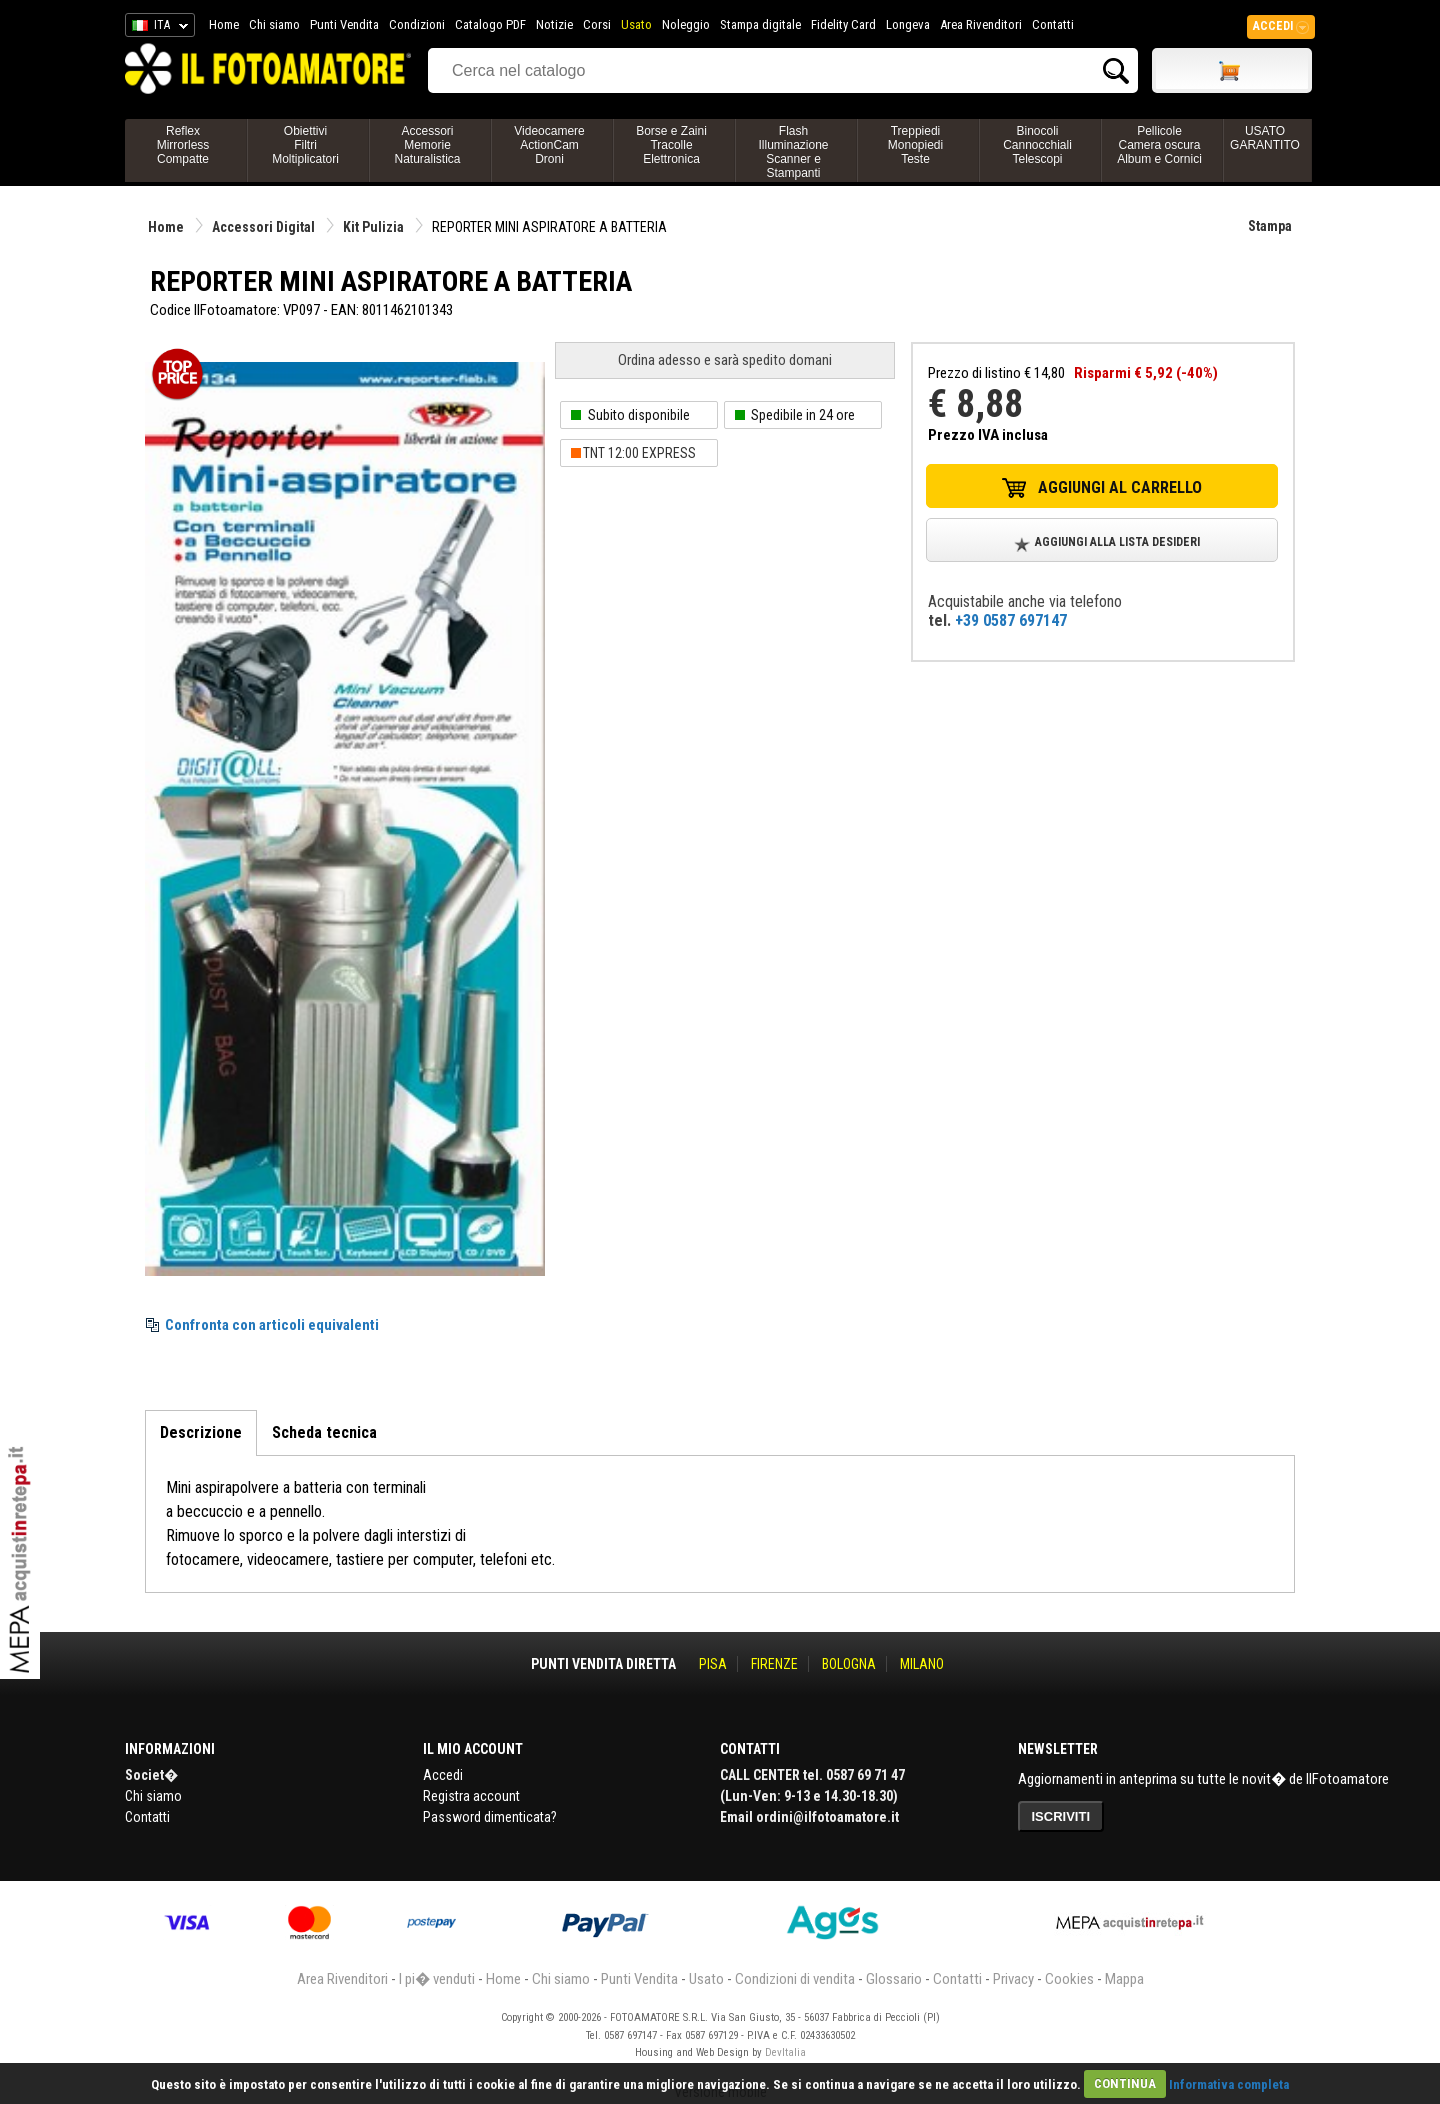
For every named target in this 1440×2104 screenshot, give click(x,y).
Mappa (1124, 1979)
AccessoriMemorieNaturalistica (427, 145)
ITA (156, 28)
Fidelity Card (843, 24)
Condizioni (417, 24)
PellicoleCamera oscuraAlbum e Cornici (1159, 145)
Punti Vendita (344, 24)
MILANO (922, 1664)
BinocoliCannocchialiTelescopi (1037, 145)
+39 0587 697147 (1011, 620)
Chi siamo (274, 24)
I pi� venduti (437, 1979)
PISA (713, 1664)
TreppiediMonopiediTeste (915, 145)
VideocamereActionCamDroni (549, 145)
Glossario (894, 1979)
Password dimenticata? (490, 1817)
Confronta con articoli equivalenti (272, 1325)
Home (224, 24)
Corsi (597, 24)
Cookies (1069, 1979)
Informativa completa (1229, 2083)
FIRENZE (774, 1664)
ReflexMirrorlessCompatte (183, 145)
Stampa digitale (760, 24)
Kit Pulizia (373, 227)
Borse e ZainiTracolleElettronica (671, 145)
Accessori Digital (263, 227)
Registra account (471, 1796)
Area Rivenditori (981, 24)
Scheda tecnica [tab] (324, 1432)
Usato (636, 24)
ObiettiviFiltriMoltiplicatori (305, 145)
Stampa (1270, 226)
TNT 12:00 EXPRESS (639, 453)
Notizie (554, 24)
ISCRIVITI (1061, 1816)
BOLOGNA (849, 1664)
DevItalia (785, 2052)
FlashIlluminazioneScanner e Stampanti (793, 152)
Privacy (1013, 1979)
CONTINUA (1125, 2083)
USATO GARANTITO (1265, 138)
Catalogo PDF (490, 24)
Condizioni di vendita (795, 1979)
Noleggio (686, 24)
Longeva (908, 24)
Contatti (1053, 24)
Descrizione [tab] (201, 1432)
